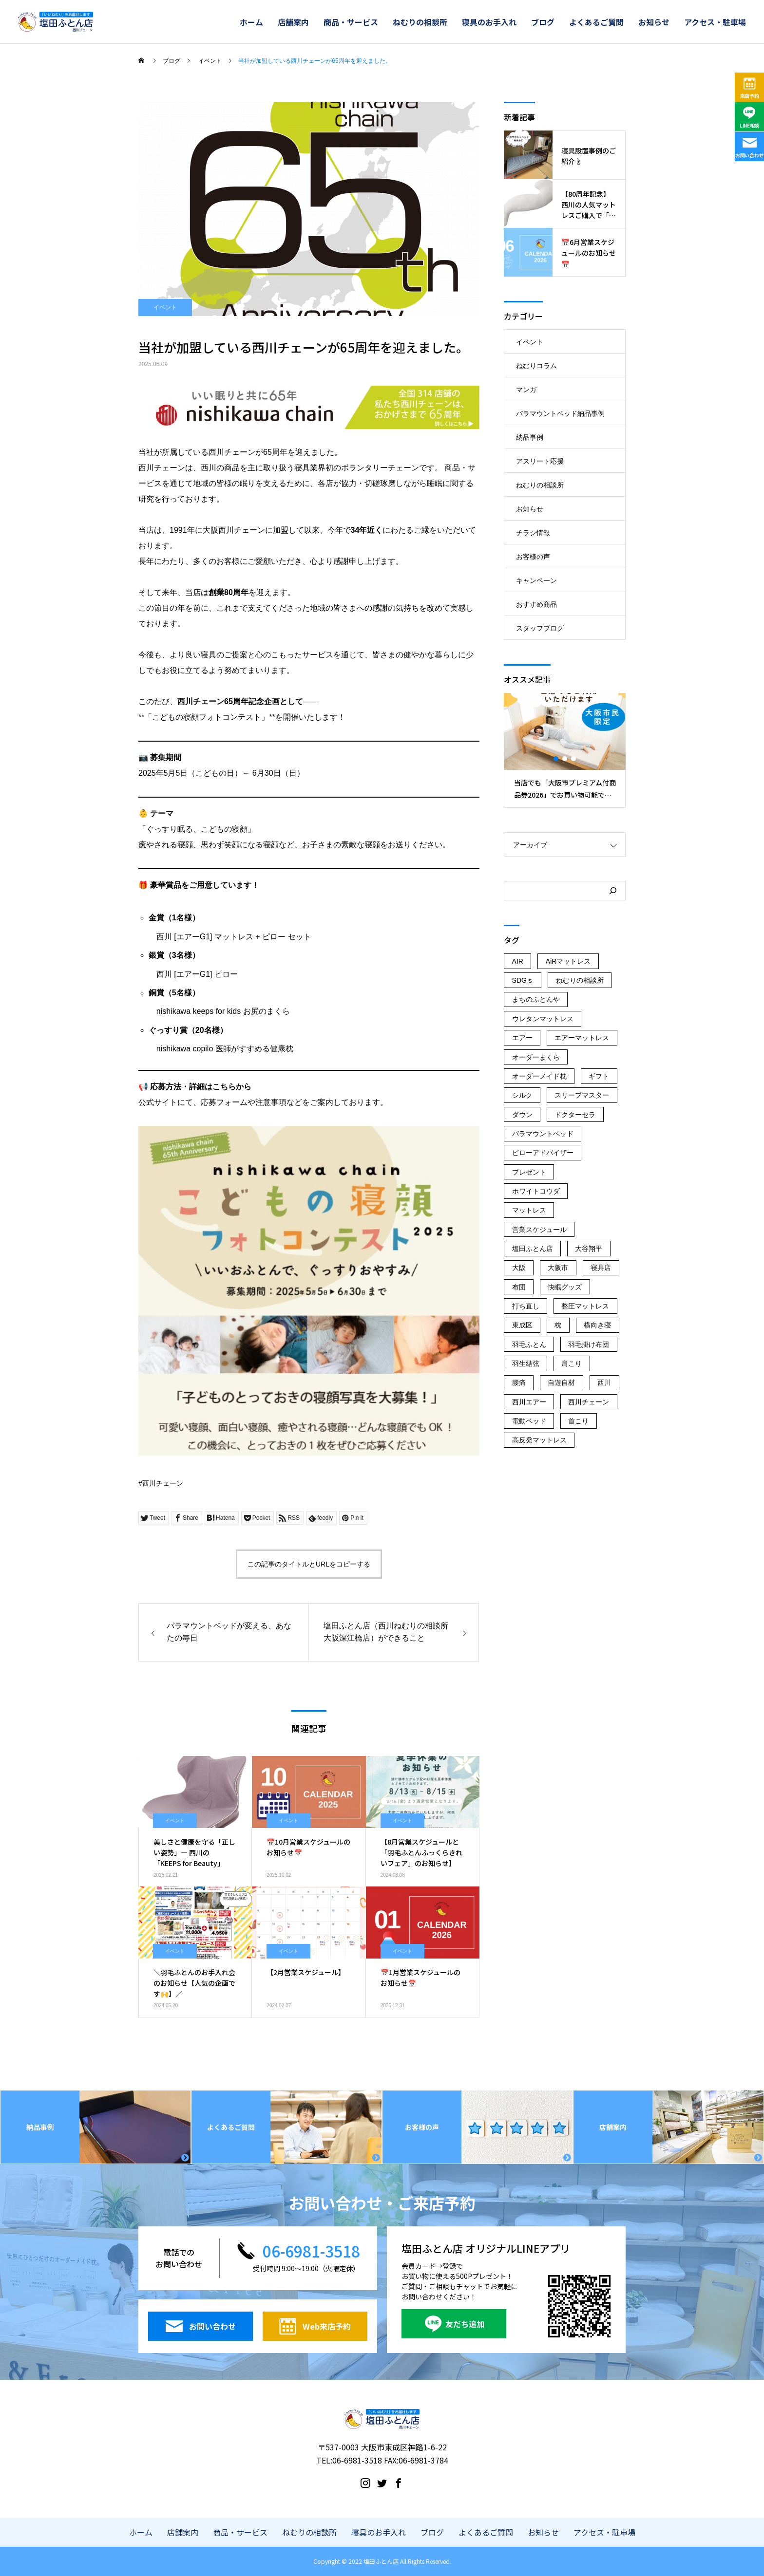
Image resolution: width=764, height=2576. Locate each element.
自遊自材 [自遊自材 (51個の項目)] (561, 1382)
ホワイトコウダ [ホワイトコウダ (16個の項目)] (536, 1191)
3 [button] (574, 758)
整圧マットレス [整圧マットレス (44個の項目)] (585, 1306)
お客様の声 (533, 556)
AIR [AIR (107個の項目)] (517, 961)
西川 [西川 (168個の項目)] (604, 1382)
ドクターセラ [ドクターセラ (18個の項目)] (574, 1115)
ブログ (542, 22)
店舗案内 (293, 22)
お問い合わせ (749, 155)
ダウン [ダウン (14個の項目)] (522, 1115)
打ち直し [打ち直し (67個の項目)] (525, 1306)
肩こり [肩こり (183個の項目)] (571, 1363)
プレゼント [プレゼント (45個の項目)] (529, 1172)
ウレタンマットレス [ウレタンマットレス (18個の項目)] (542, 1019)
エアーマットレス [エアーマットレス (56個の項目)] (581, 1038)
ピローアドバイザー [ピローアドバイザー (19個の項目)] (542, 1153)
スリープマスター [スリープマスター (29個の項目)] (581, 1095)
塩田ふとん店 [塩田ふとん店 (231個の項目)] (532, 1248)
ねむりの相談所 (420, 22)
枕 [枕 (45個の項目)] (557, 1325)
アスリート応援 (540, 461)
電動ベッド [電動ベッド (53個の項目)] (529, 1421)
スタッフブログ (540, 628)
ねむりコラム (536, 366)
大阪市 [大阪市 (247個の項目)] (558, 1267)
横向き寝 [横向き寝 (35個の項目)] (597, 1325)
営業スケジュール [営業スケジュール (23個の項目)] (539, 1229)
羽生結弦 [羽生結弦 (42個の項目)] (525, 1363)
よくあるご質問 (596, 22)
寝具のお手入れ (489, 22)
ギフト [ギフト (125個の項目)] (599, 1076)
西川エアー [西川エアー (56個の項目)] (529, 1402)
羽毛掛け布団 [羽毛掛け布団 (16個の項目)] (588, 1344)
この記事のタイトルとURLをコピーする (309, 1564)
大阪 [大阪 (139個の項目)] (519, 1267)
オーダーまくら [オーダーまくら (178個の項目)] (536, 1057)
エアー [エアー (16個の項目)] (522, 1038)
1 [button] (556, 758)
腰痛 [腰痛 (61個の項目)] (519, 1382)
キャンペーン (536, 580)
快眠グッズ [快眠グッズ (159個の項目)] (565, 1287)
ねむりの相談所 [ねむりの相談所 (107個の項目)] (580, 980)
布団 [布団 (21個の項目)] (519, 1287)
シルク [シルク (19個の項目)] (522, 1095)
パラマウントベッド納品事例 (560, 413)
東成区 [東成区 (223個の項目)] (522, 1325)
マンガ (526, 389)
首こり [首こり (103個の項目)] (578, 1421)
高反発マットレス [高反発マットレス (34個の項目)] (539, 1440)
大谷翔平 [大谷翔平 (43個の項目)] (588, 1248)
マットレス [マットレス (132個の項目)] (529, 1210)
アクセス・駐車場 (715, 22)
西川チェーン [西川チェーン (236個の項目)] (588, 1402)
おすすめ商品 (536, 604)
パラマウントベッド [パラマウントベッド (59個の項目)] (542, 1134)
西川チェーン (162, 1483)
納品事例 (529, 437)
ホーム (251, 22)
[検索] (613, 890)
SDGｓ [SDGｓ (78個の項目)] (523, 980)
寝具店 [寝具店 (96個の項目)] (601, 1267)
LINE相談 (749, 125)
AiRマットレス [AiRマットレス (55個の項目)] (568, 961)
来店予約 (749, 95)
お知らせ (653, 22)
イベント (165, 307)
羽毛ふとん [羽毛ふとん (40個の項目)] (529, 1344)
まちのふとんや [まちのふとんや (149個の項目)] (536, 999)
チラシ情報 (533, 533)
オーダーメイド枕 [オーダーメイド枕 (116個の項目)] (539, 1076)
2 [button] (565, 758)
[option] (565, 750)
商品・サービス (351, 22)
